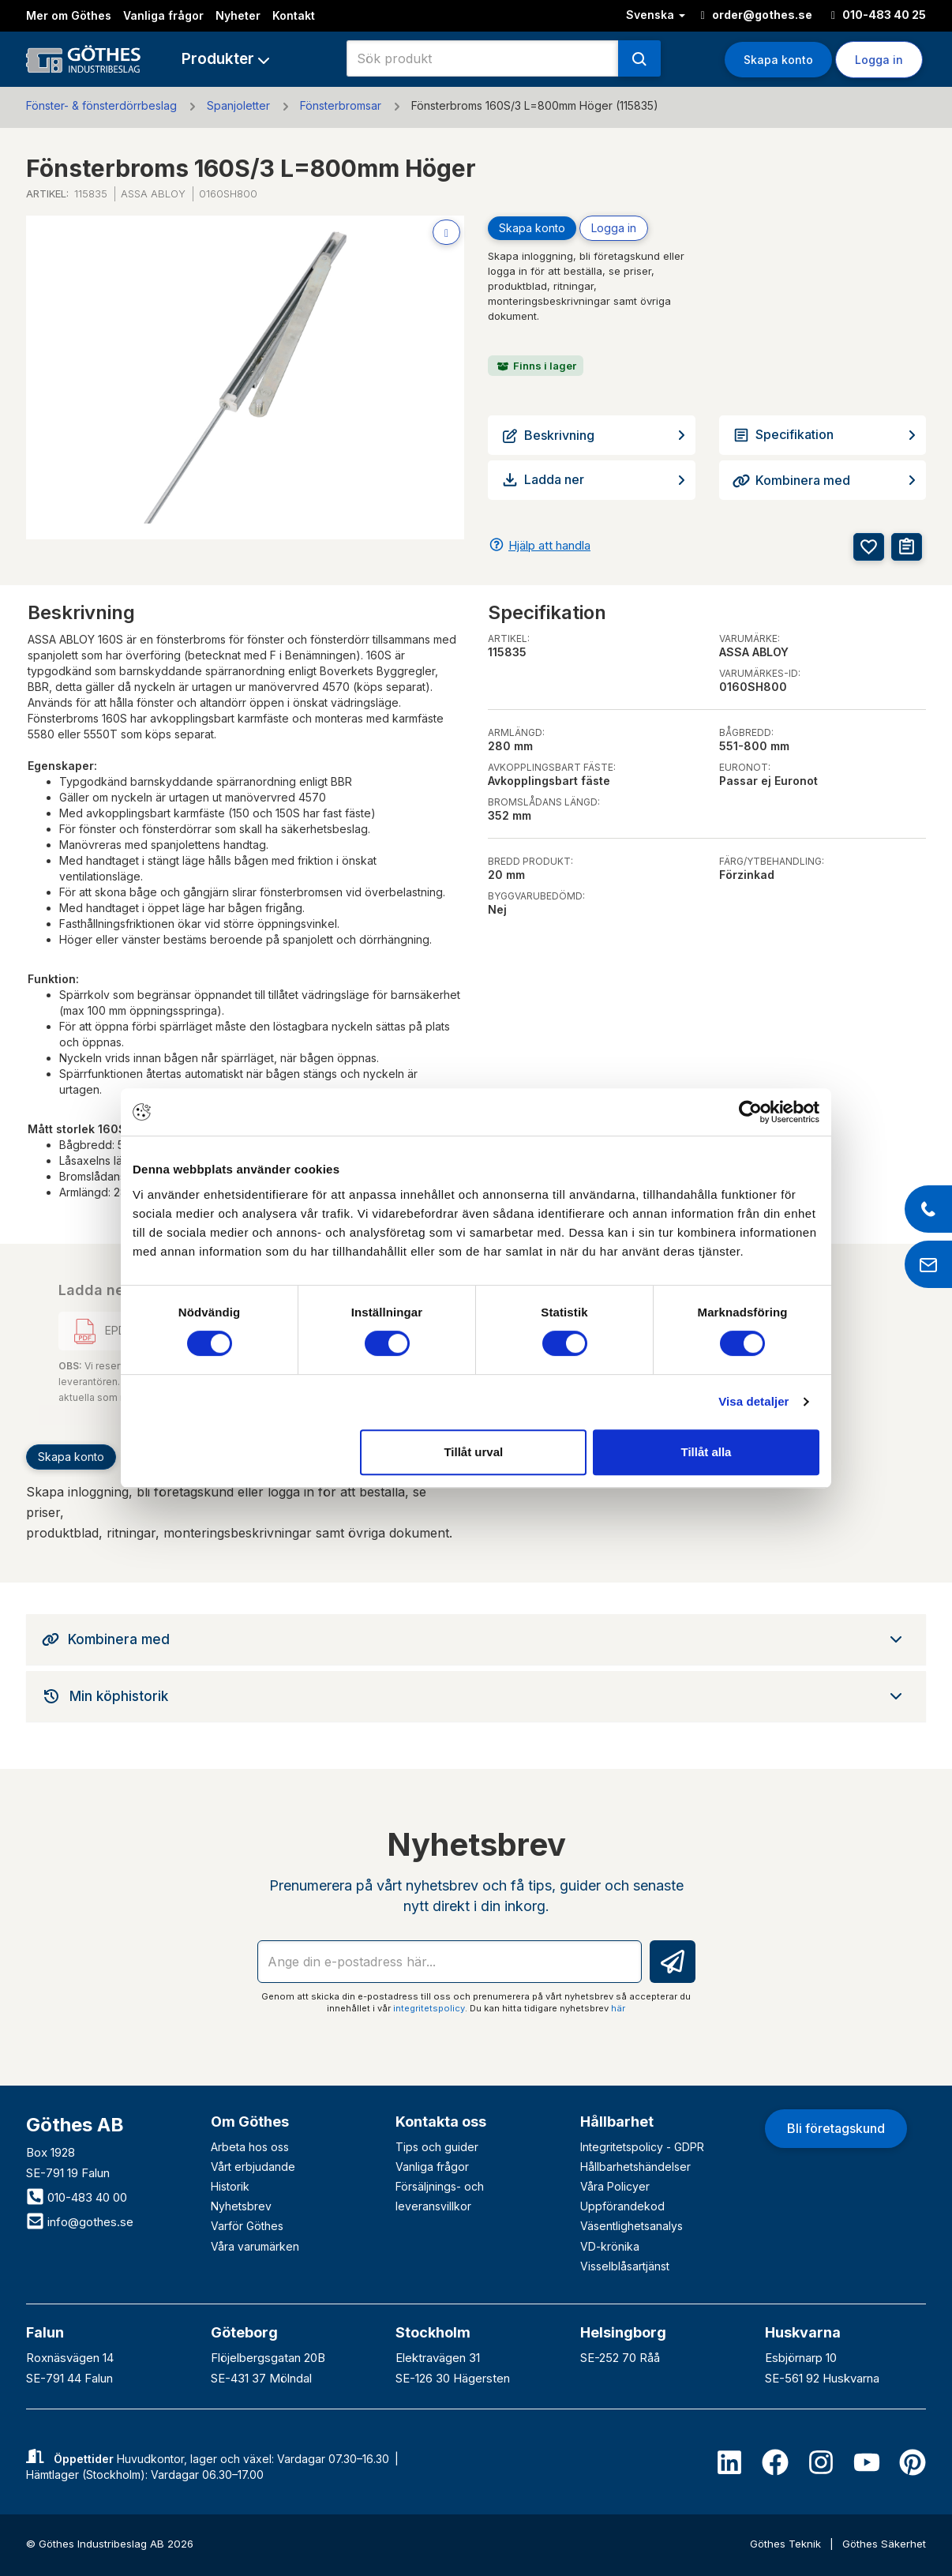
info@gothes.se (79, 2221)
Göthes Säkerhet (884, 2543)
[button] (225, 58)
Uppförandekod (622, 2206)
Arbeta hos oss (250, 2147)
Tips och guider (436, 2147)
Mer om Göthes (68, 15)
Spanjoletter (238, 105)
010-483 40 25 (878, 14)
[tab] (476, 1639)
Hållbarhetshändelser (635, 2166)
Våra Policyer (615, 2186)
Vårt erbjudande (253, 2166)
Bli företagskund (836, 2128)
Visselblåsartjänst (624, 2266)
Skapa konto (778, 59)
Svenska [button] (655, 14)
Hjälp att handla (549, 545)
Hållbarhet (617, 2121)
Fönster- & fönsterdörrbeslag (101, 105)
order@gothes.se (756, 14)
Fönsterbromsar (340, 105)
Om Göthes (250, 2121)
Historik (230, 2186)
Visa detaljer (753, 1401)
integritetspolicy (429, 2008)
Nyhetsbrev (241, 2206)
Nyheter (238, 15)
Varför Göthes (247, 2225)
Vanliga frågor (163, 15)
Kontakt (293, 15)
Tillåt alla (705, 1452)
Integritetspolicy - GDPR (642, 2147)
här (618, 2008)
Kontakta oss (440, 2121)
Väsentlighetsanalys (631, 2225)
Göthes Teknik (787, 2543)
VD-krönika (609, 2246)
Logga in (879, 59)
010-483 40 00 (76, 2197)
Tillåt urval (473, 1452)
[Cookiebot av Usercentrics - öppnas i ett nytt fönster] (750, 1112)
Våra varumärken (255, 2246)
